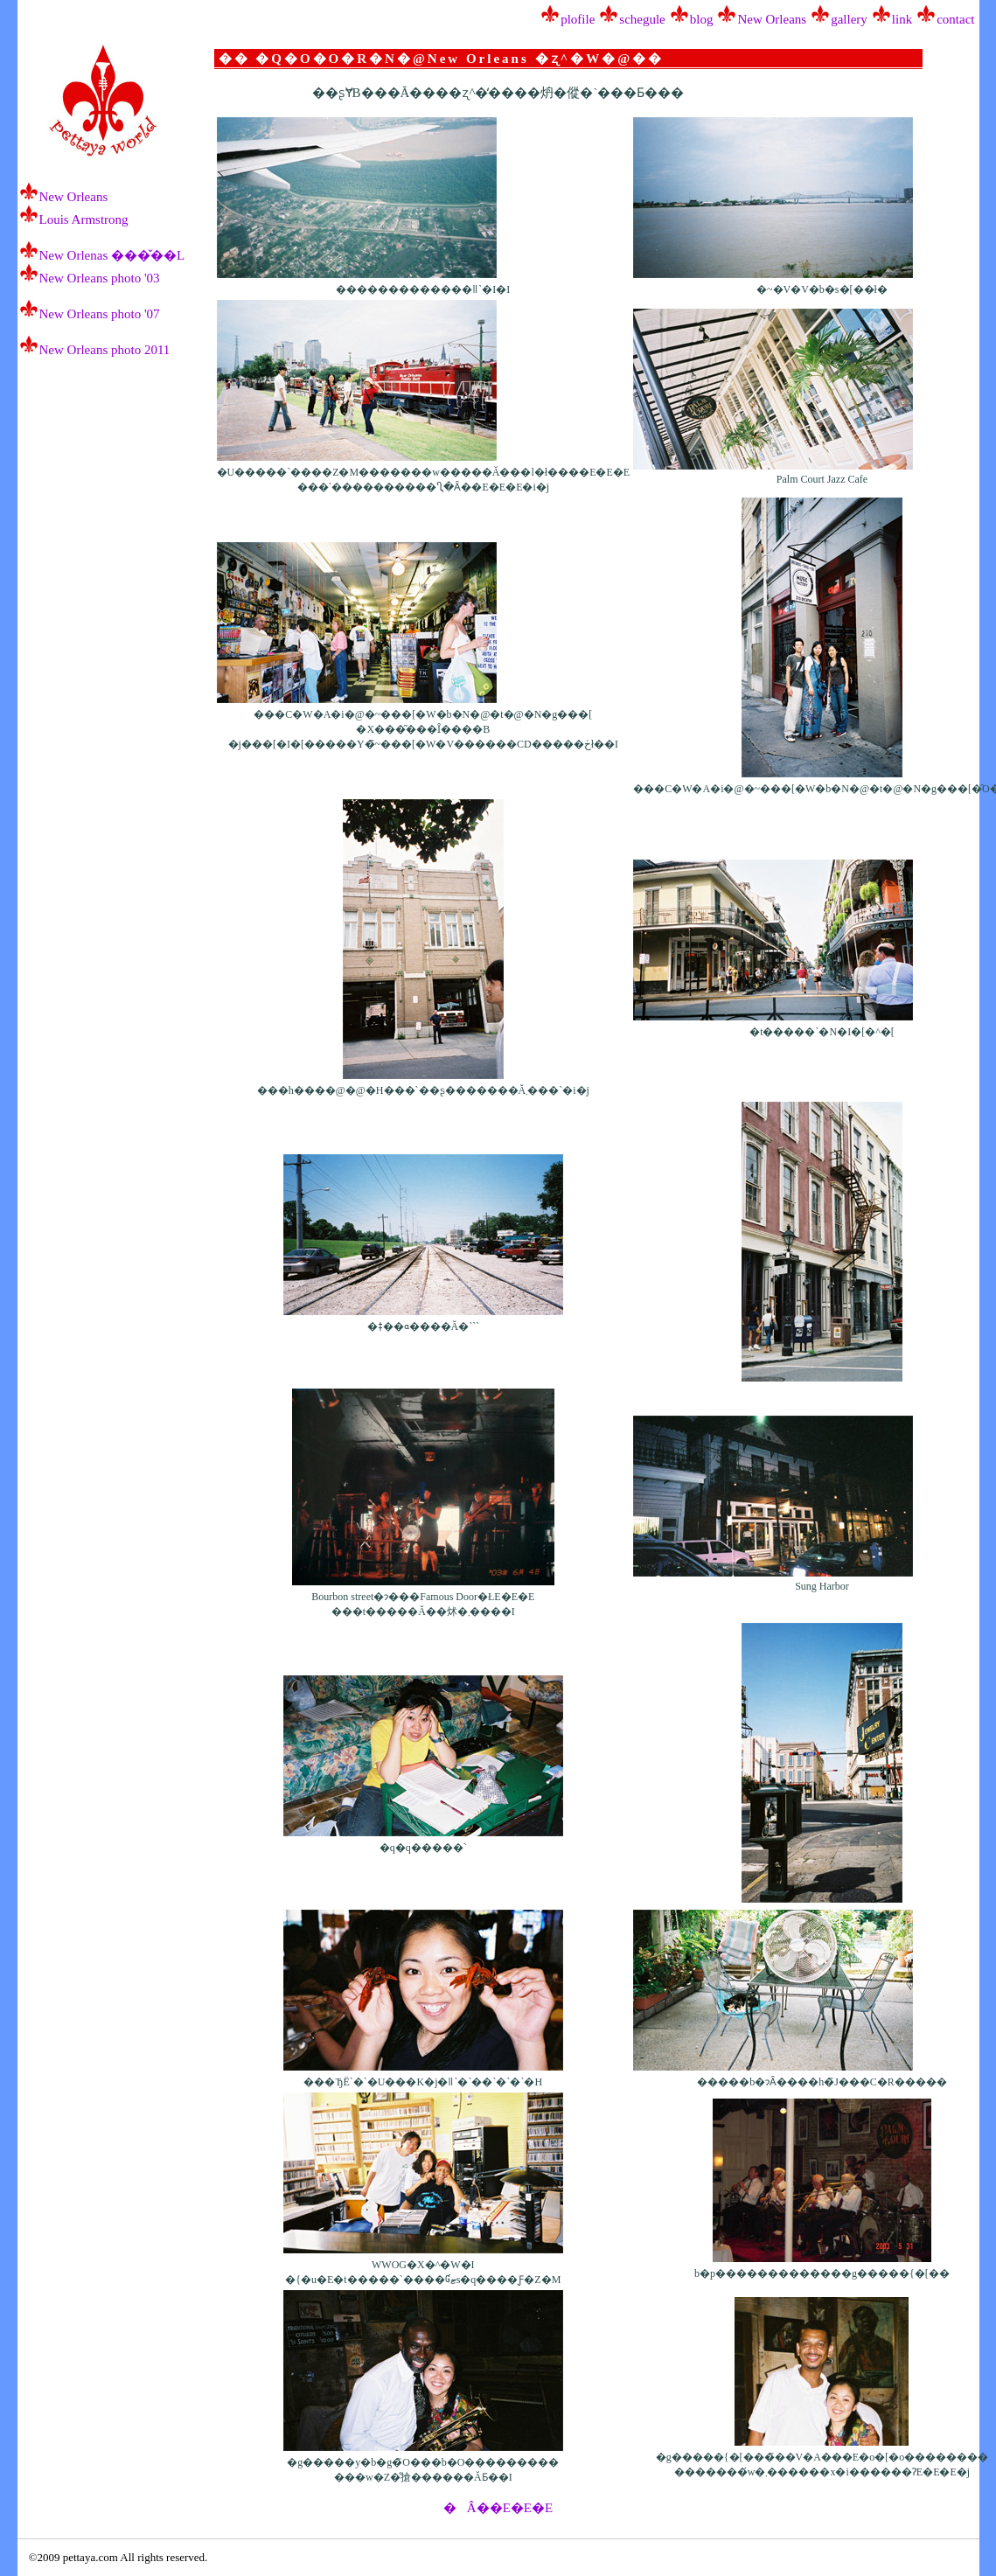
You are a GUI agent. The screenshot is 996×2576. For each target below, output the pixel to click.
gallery (849, 19)
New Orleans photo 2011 (105, 350)
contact (955, 19)
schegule (642, 19)
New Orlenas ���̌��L (112, 255)
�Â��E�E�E (498, 2508)
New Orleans (771, 19)
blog (702, 19)
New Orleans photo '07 (99, 314)
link (902, 19)
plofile (578, 19)
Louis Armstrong (84, 219)
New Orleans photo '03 (99, 278)
